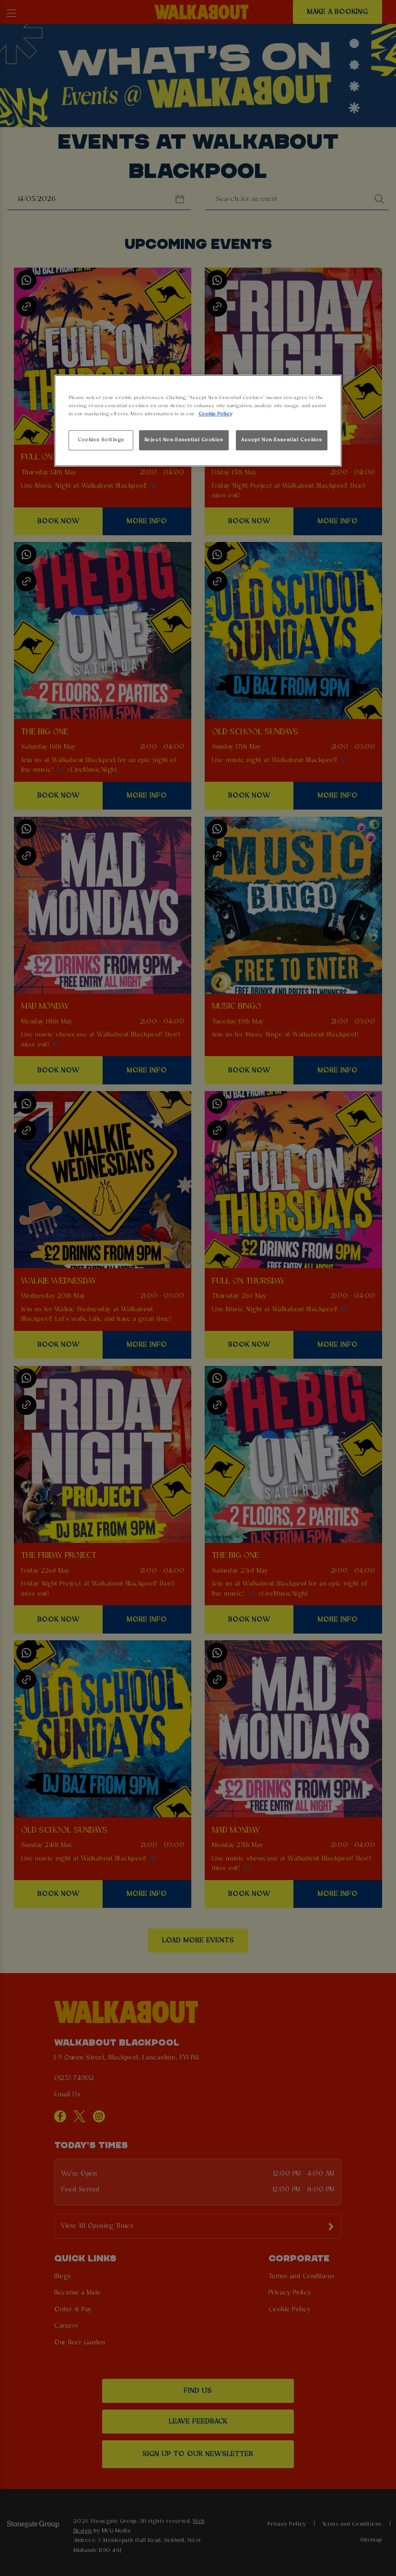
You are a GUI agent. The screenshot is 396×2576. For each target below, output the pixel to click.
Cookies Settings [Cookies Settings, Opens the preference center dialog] (101, 440)
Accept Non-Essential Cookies (281, 440)
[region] (198, 421)
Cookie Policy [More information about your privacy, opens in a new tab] (215, 414)
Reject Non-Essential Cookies (183, 440)
